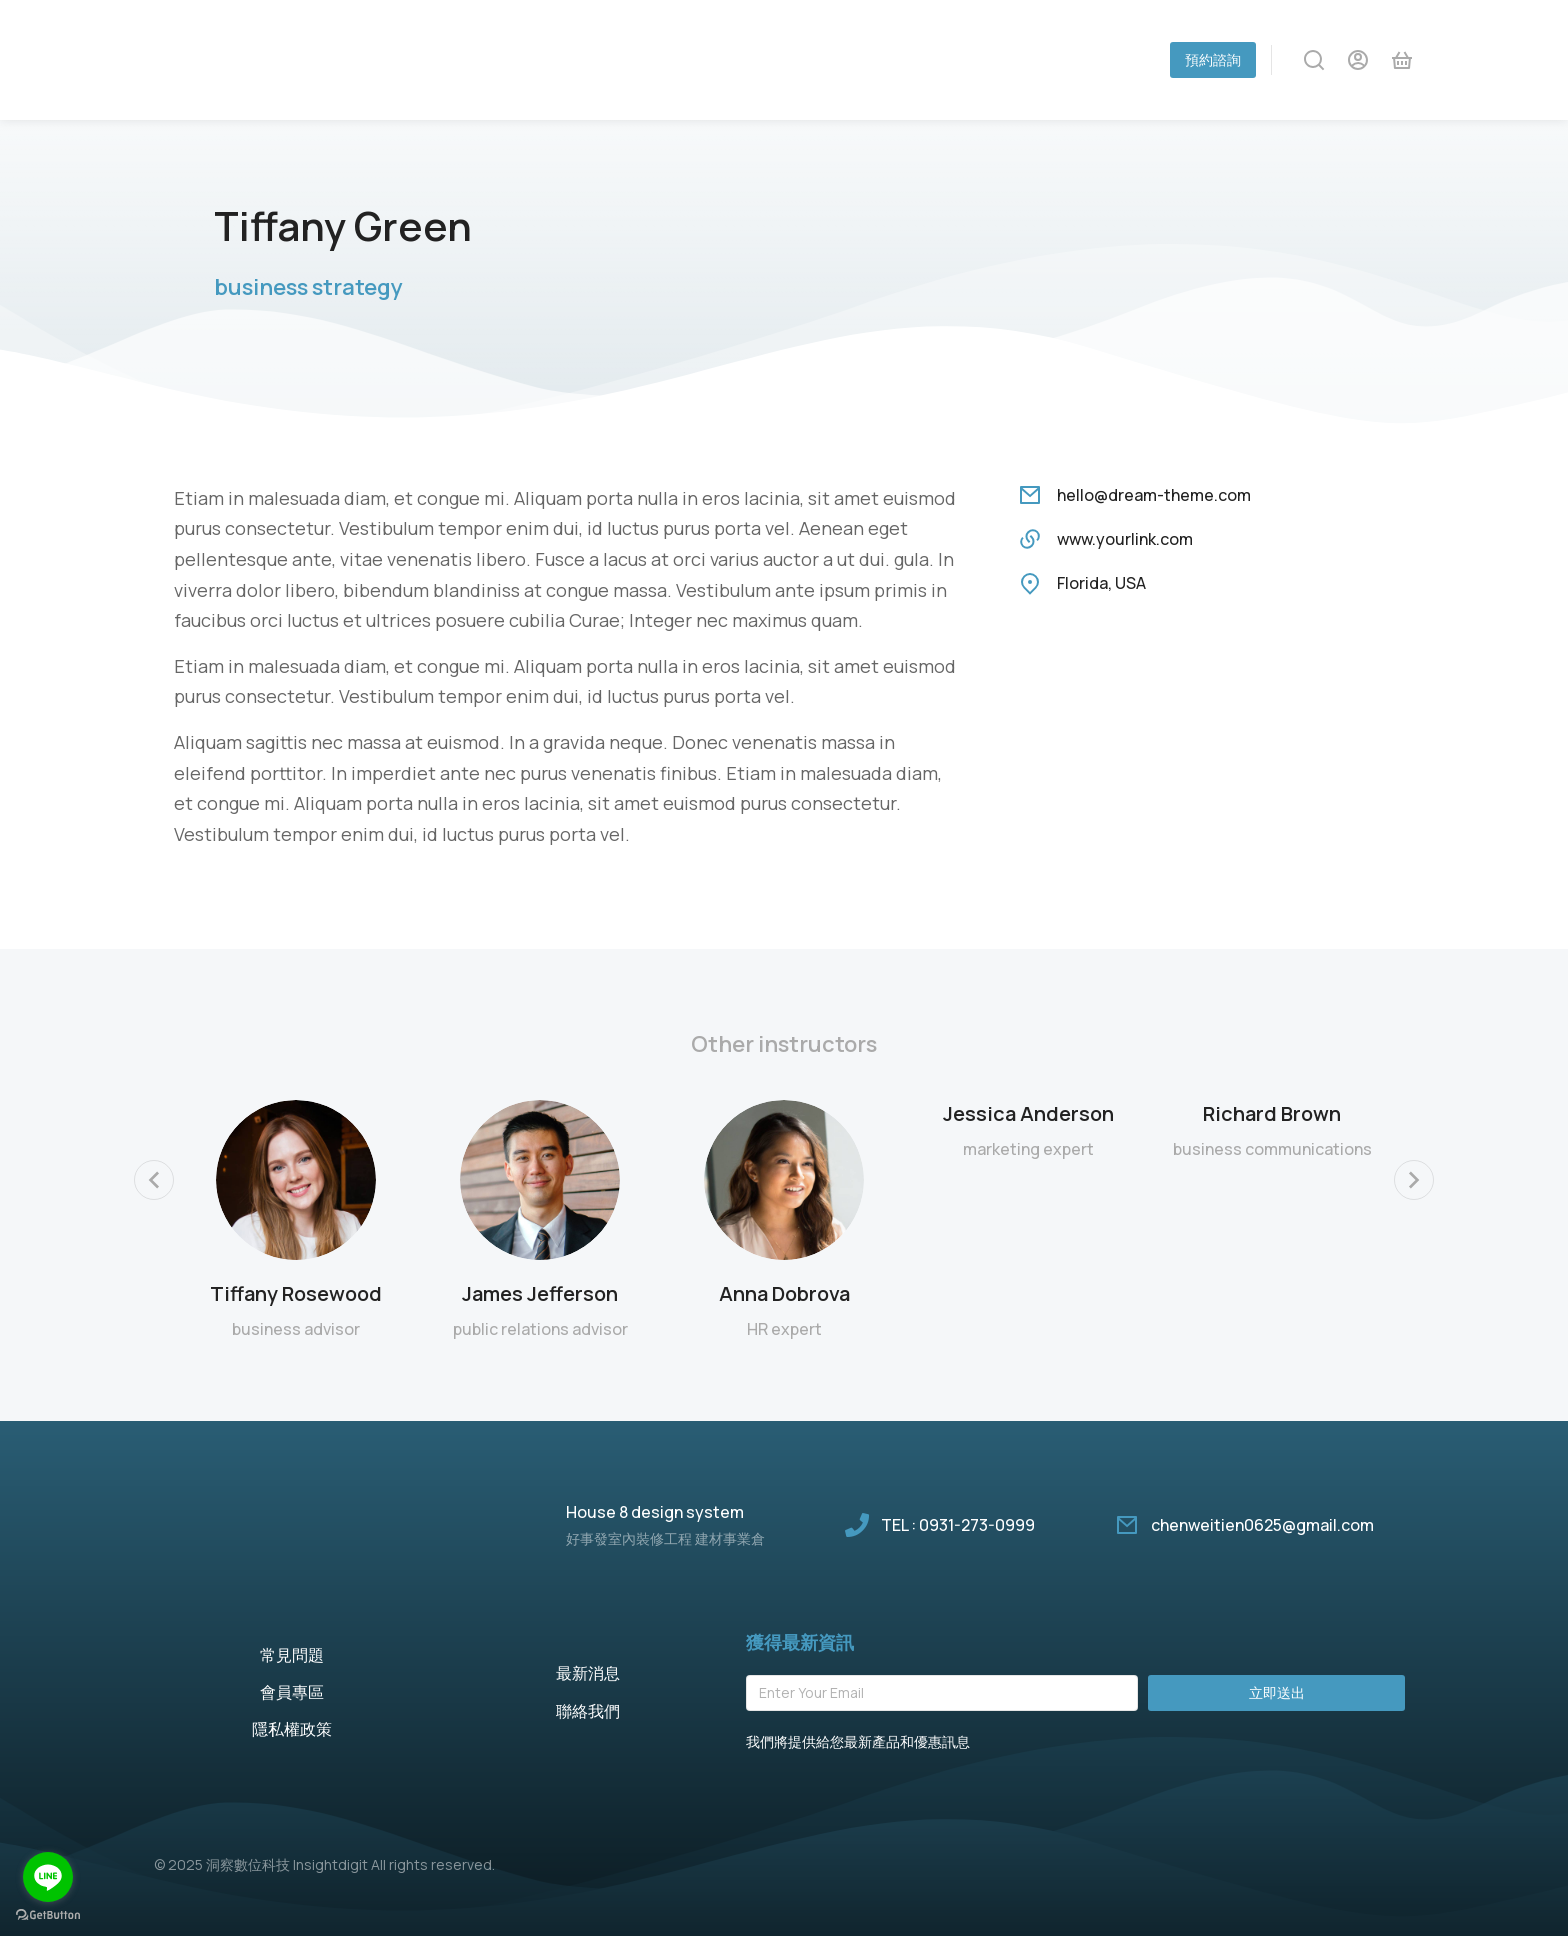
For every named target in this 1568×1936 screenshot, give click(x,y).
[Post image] (296, 1180)
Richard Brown (1272, 1113)
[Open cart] (1402, 60)
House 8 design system (655, 1512)
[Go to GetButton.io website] (48, 1915)
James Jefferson (540, 1293)
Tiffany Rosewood (296, 1293)
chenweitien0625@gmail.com (1262, 1525)
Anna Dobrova (784, 1293)
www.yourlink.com (1125, 539)
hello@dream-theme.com (1154, 495)
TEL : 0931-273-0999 (958, 1525)
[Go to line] (48, 1877)
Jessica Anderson (1028, 1113)
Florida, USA (1101, 583)
